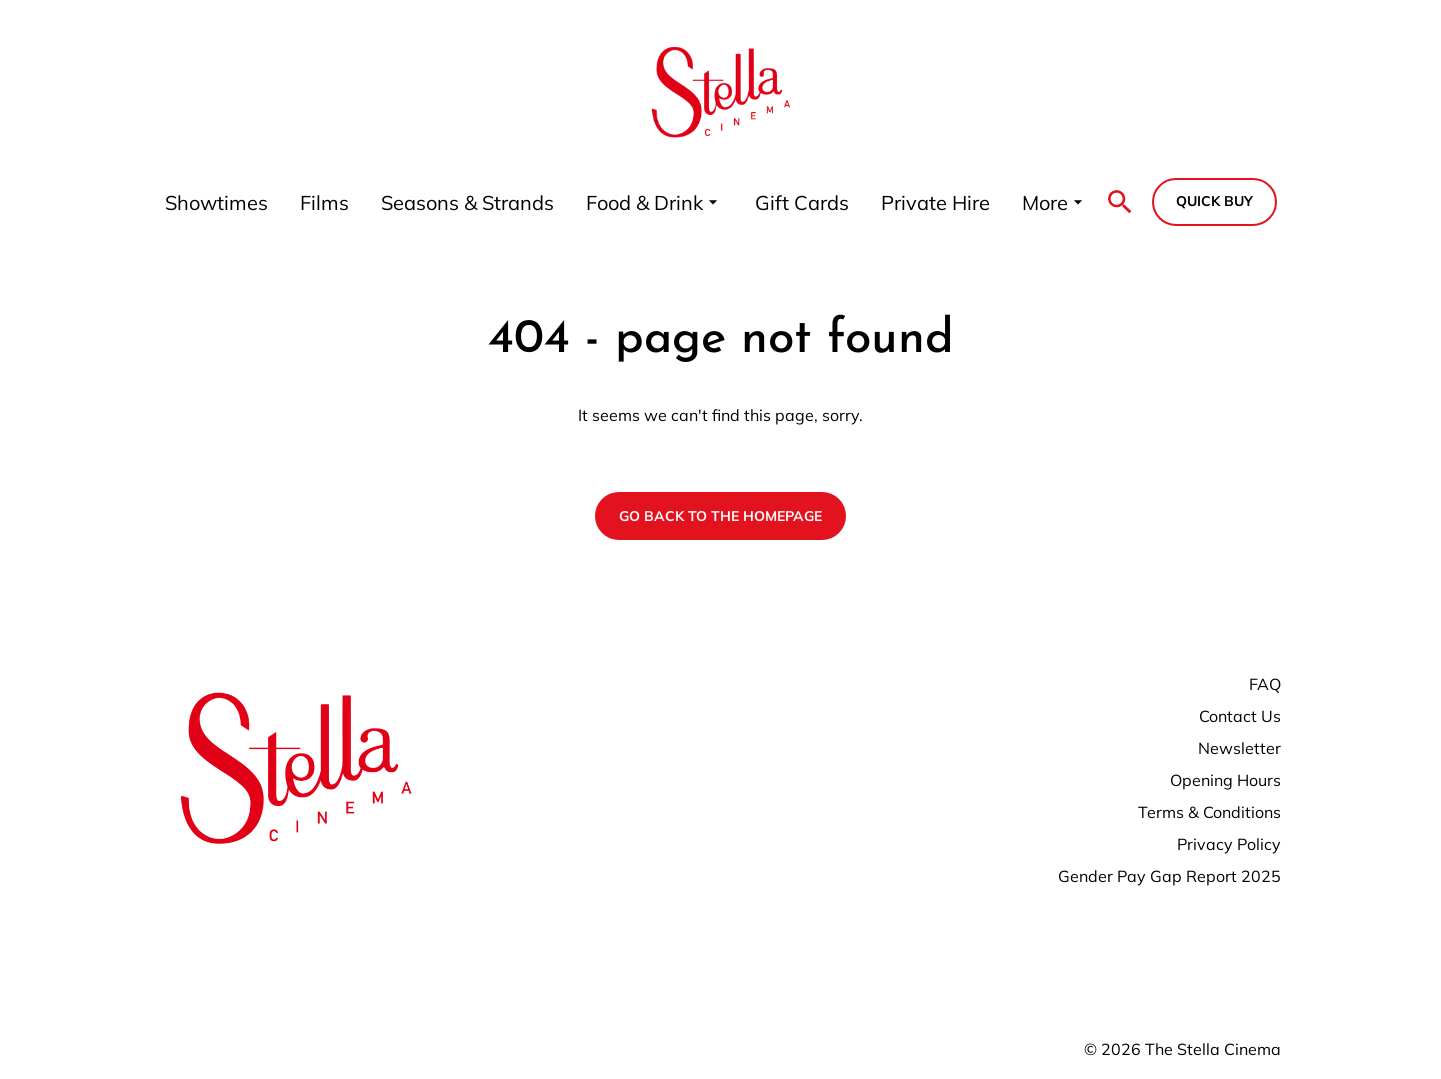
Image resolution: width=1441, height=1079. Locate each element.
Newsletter (1239, 748)
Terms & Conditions (1209, 812)
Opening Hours (1225, 780)
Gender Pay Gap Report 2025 (1169, 876)
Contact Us (1240, 716)
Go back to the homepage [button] (720, 516)
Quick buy (1214, 201)
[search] (1120, 202)
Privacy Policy (1229, 844)
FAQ (1265, 684)
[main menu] (626, 202)
